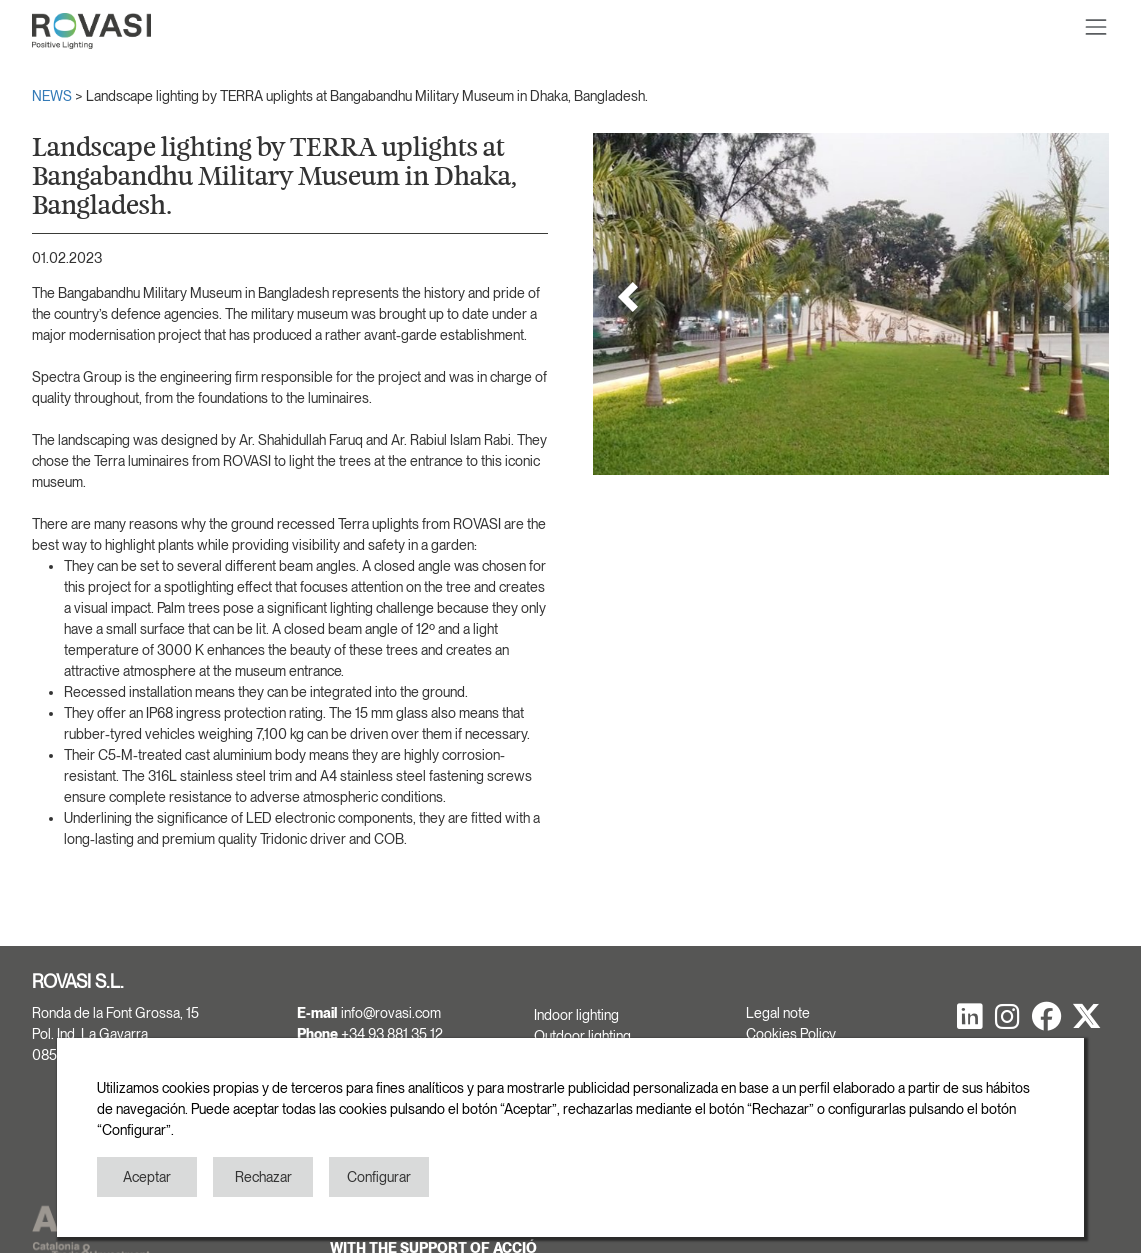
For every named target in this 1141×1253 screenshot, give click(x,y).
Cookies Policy (791, 1034)
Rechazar (263, 1177)
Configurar (379, 1177)
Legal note (778, 1013)
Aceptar (147, 1177)
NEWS (53, 96)
